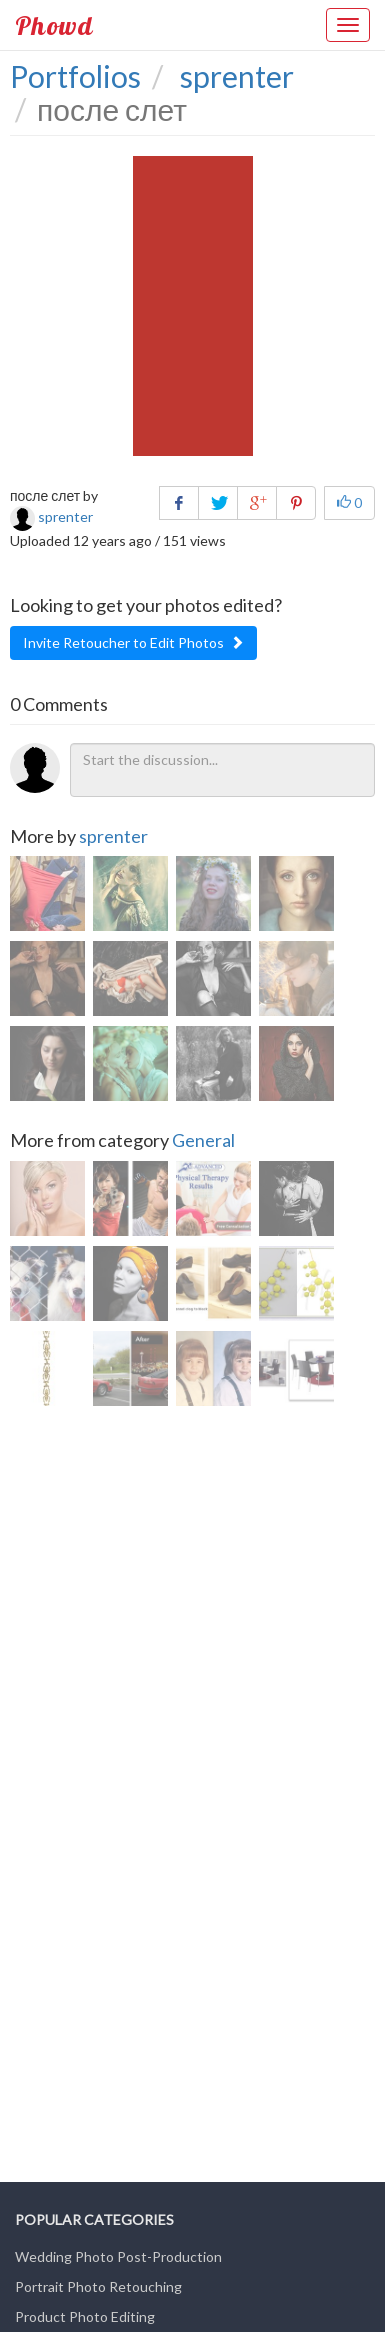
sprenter (113, 836)
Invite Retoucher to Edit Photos (133, 642)
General (203, 1140)
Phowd (54, 25)
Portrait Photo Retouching (98, 2286)
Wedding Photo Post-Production (118, 2256)
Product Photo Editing (85, 2316)
